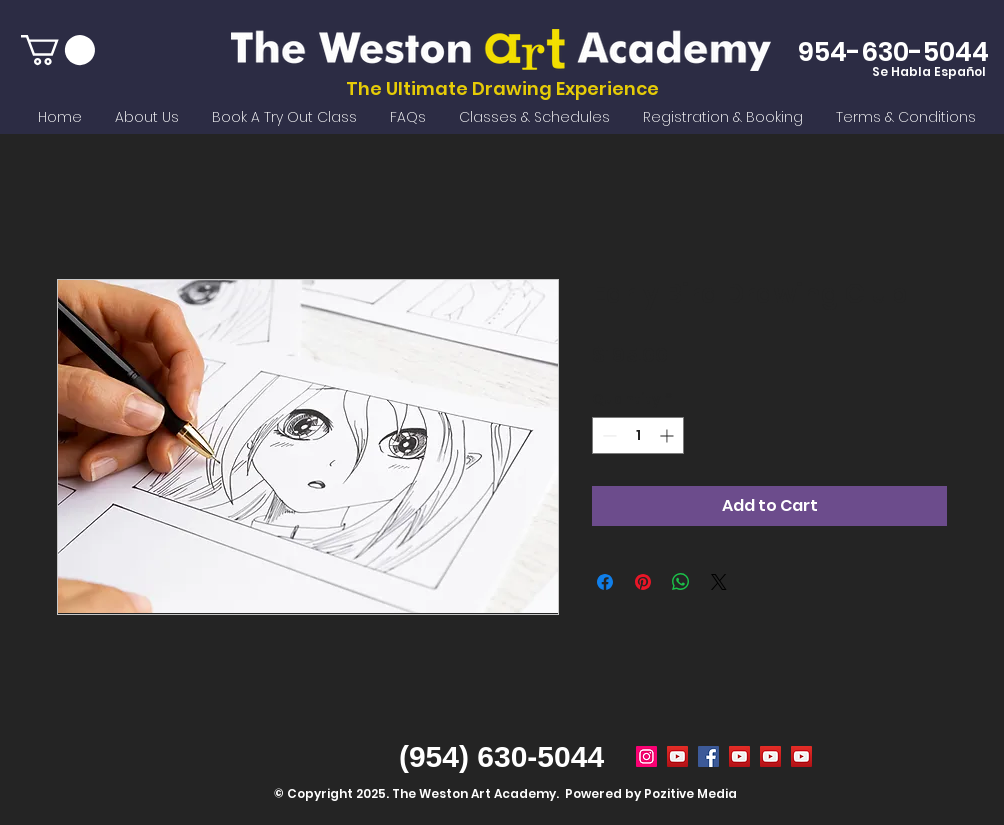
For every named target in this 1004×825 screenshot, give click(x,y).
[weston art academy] (708, 756)
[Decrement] (607, 435)
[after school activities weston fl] (770, 756)
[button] (58, 50)
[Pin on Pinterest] (643, 582)
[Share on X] (719, 582)
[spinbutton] (638, 435)
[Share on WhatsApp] (681, 582)
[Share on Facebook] (605, 582)
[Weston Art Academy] (646, 756)
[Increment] (668, 435)
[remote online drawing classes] (801, 756)
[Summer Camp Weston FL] (677, 756)
